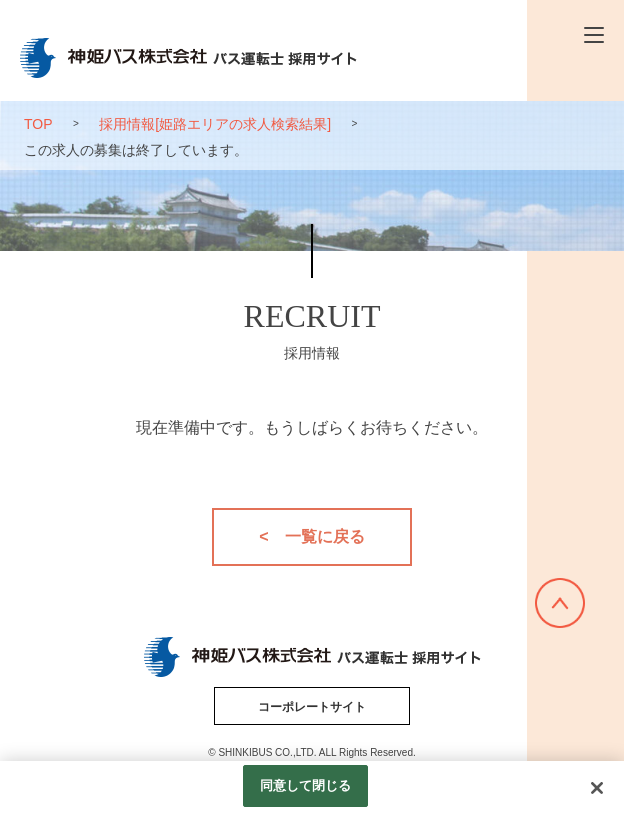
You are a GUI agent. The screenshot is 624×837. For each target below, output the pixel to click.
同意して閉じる (306, 785)
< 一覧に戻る (311, 536)
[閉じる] (597, 788)
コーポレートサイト (312, 707)
